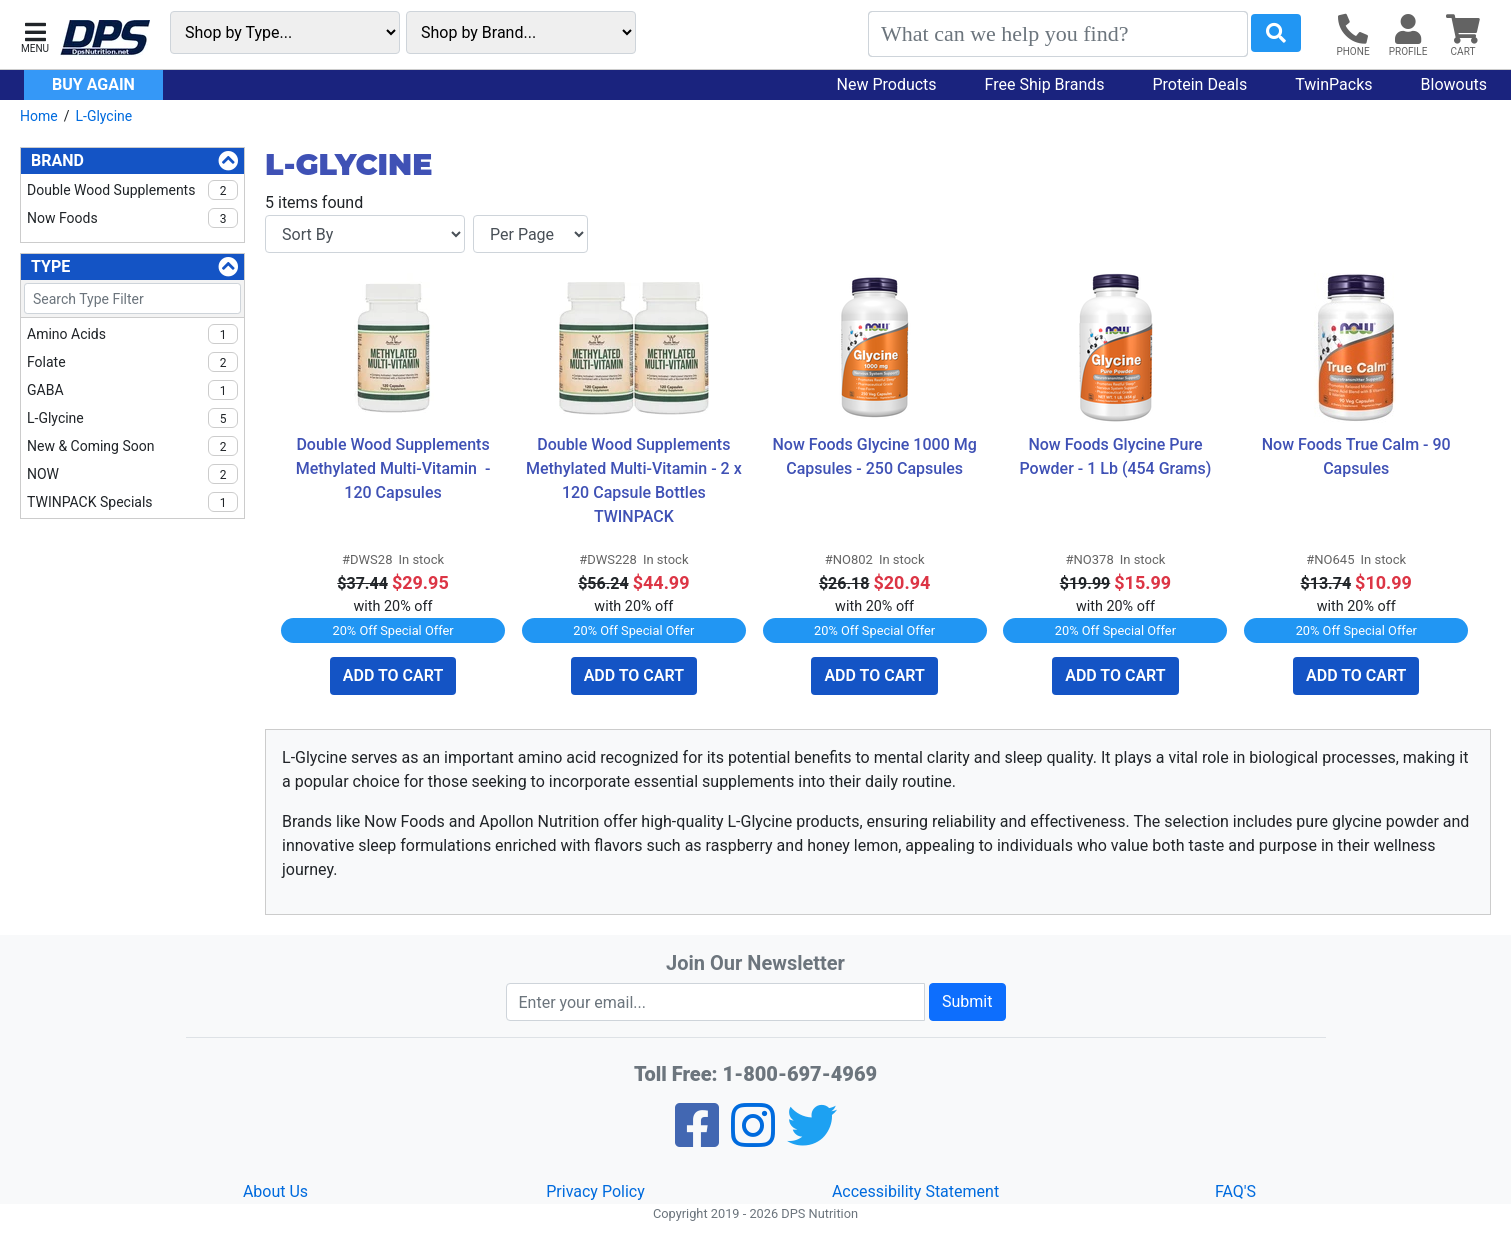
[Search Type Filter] (132, 298)
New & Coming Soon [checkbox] (132, 446)
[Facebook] (697, 1138)
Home (39, 116)
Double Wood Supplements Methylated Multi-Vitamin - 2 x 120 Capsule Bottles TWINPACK (636, 480)
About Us (275, 1191)
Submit (967, 1001)
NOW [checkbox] (132, 474)
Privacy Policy (595, 1191)
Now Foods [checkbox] (132, 218)
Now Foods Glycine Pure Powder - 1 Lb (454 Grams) (1116, 456)
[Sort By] (365, 234)
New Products (887, 84)
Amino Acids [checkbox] (132, 334)
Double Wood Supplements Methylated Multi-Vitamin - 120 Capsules (395, 468)
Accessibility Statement (915, 1191)
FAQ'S (1235, 1191)
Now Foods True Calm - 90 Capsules (1358, 456)
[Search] (1058, 34)
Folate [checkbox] (132, 362)
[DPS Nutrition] (105, 38)
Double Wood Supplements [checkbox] (132, 190)
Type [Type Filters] (50, 266)
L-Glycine (103, 116)
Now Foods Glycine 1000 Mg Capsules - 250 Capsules (876, 456)
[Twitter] (812, 1138)
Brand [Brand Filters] (57, 160)
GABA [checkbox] (132, 390)
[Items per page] (530, 234)
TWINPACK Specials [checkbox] (132, 502)
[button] (35, 35)
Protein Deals (1200, 84)
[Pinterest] (753, 1138)
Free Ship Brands (1045, 84)
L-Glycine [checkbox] (132, 418)
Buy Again (93, 84)
